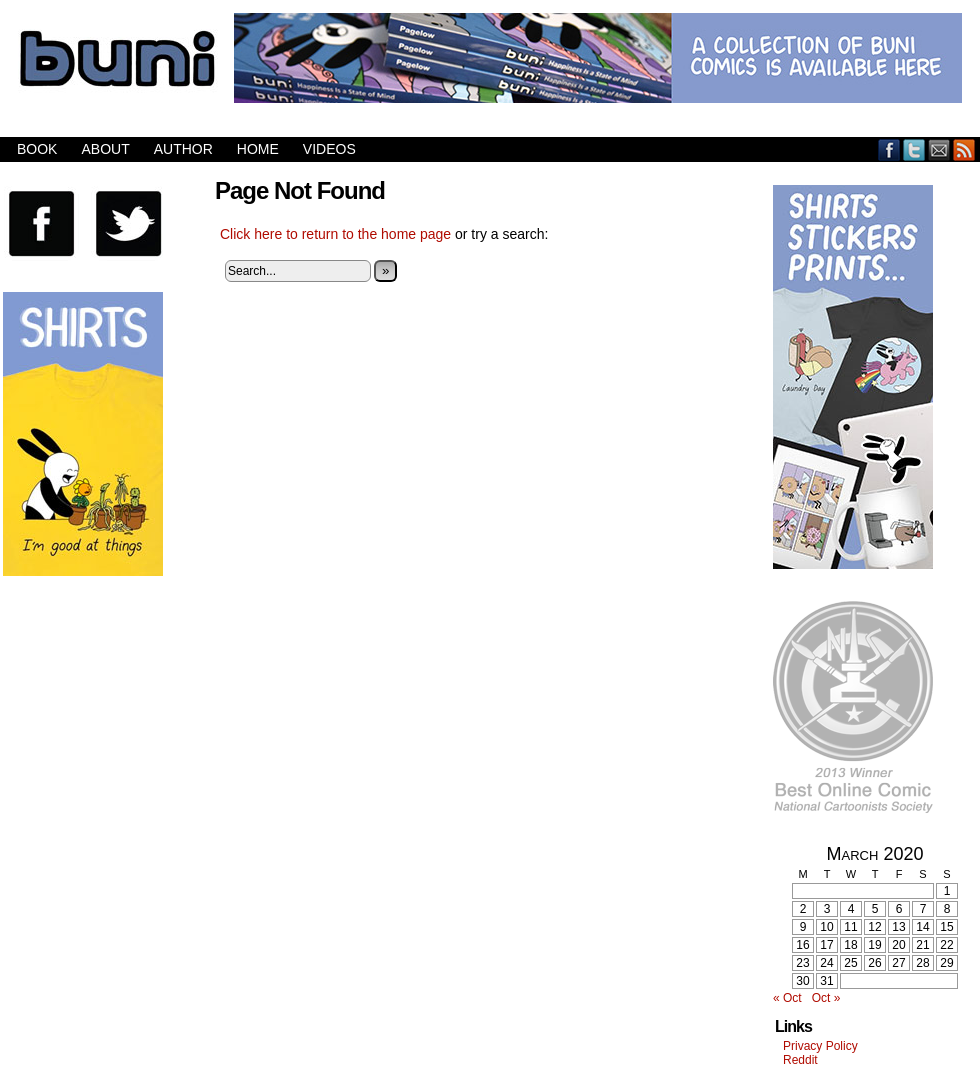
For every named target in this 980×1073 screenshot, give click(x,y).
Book (37, 149)
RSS (964, 149)
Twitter (914, 149)
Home (258, 149)
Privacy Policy (820, 1046)
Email (939, 149)
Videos (329, 149)
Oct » (826, 998)
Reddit (800, 1060)
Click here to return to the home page (335, 234)
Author (183, 149)
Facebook (889, 149)
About (105, 149)
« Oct (787, 998)
